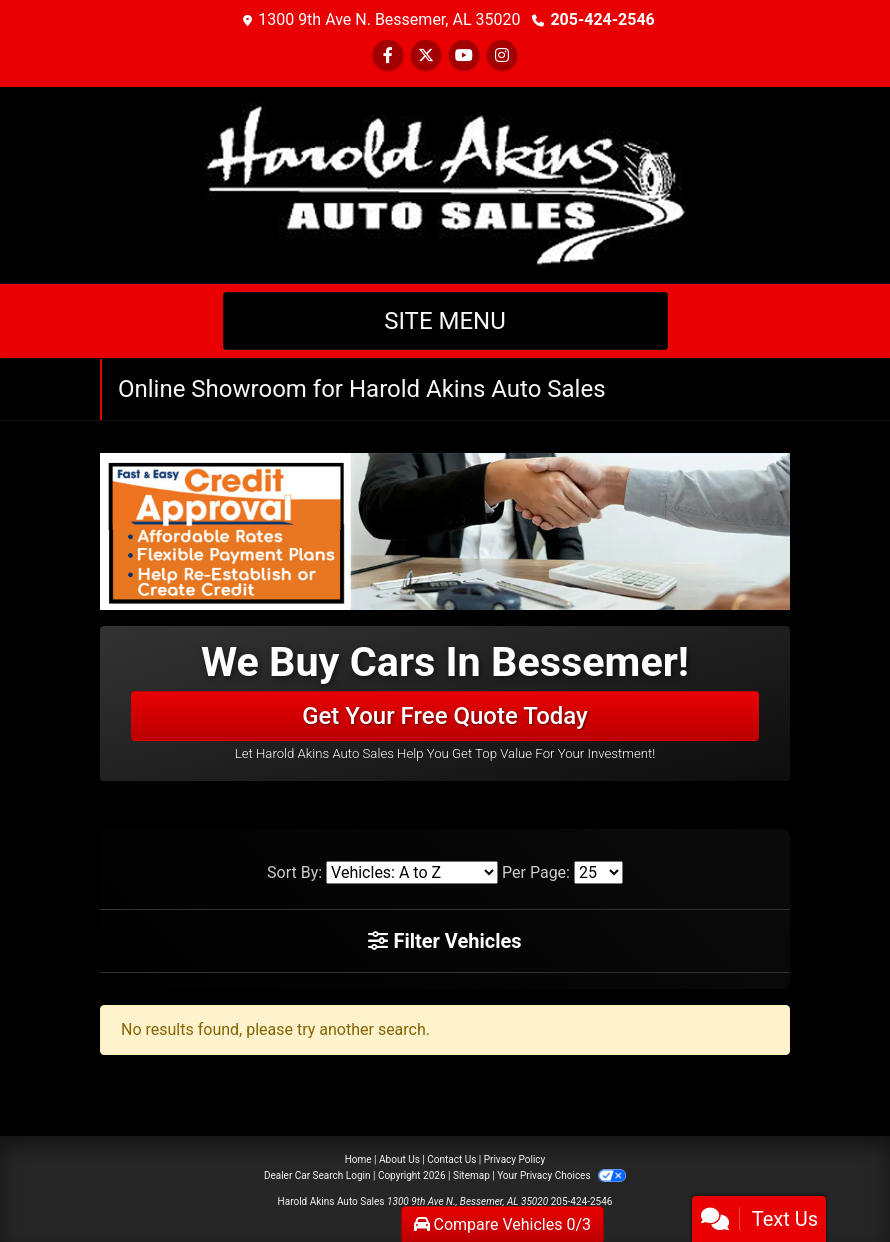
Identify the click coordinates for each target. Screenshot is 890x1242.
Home (358, 1159)
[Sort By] (412, 872)
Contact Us (451, 1159)
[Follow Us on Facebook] (388, 55)
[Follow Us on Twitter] (426, 55)
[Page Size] (598, 872)
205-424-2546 (602, 19)
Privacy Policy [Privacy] (515, 1159)
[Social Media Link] (502, 55)
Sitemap (471, 1175)
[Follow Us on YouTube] (464, 55)
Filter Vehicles (444, 941)
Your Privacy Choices (561, 1175)
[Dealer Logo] (445, 183)
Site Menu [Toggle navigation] (445, 321)
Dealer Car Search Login (317, 1175)
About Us (399, 1159)
